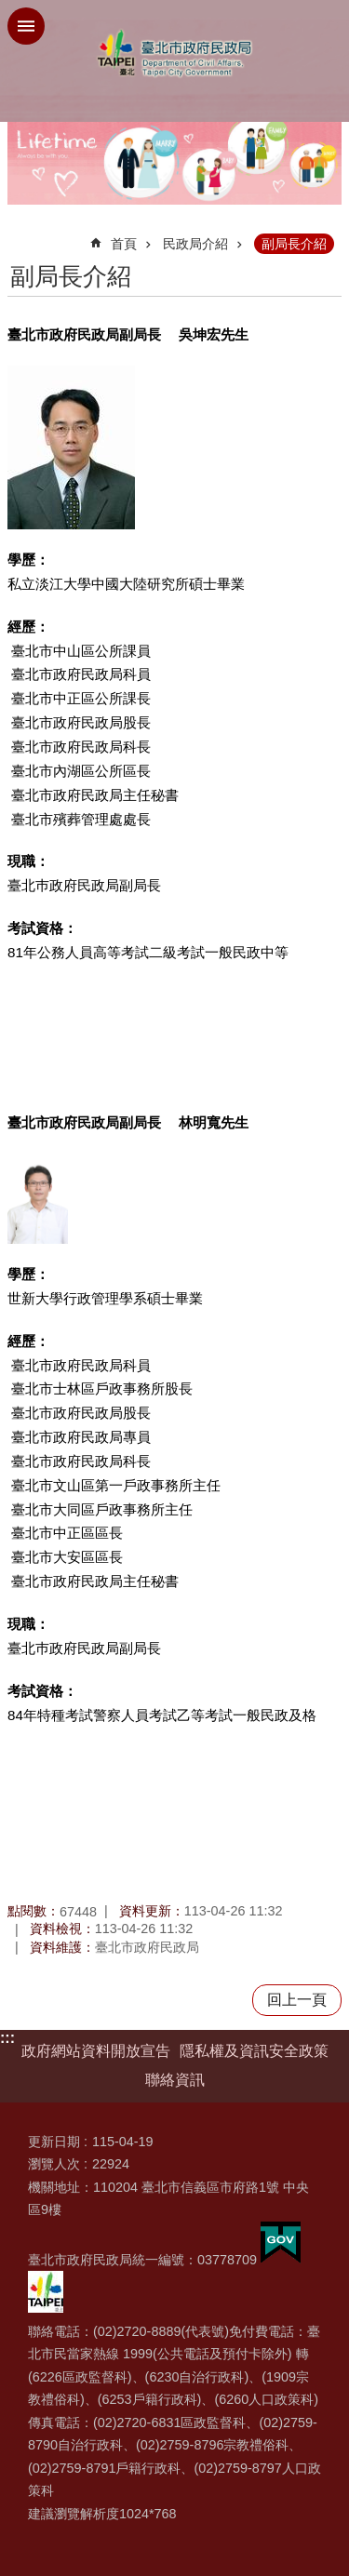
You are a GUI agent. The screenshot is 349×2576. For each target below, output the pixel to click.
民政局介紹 (195, 243)
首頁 (124, 243)
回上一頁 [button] (297, 2000)
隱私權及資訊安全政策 (254, 2051)
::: (7, 2038)
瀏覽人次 (54, 2163)
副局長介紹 (294, 243)
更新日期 (54, 2141)
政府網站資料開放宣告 (95, 2051)
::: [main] (19, 236)
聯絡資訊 (175, 2080)
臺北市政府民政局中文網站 (175, 53)
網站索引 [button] (26, 26)
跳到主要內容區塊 (9, 9)
